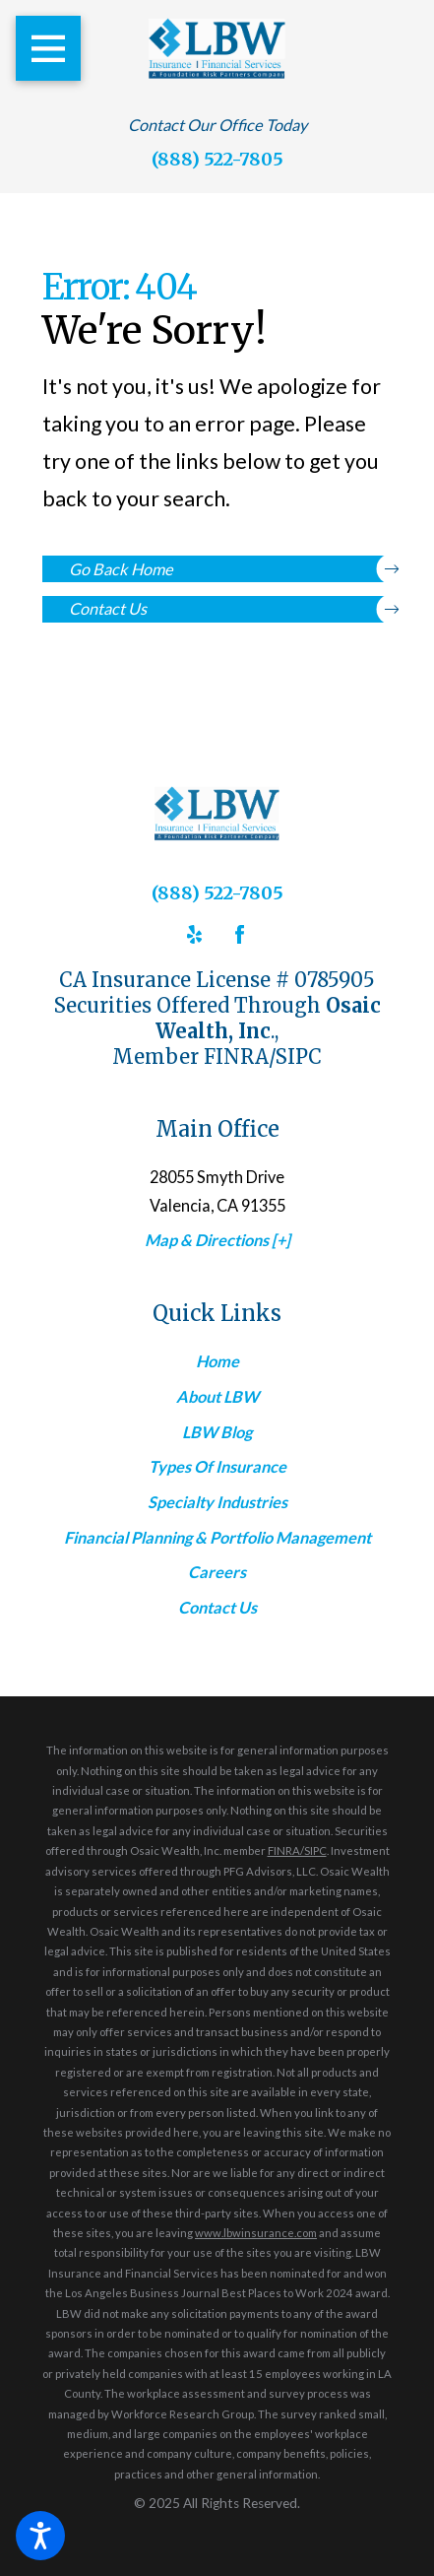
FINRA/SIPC (297, 1850)
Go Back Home (230, 569)
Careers (217, 1571)
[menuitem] (217, 1361)
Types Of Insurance (217, 1466)
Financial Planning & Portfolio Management (217, 1537)
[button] (40, 2535)
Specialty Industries (217, 1501)
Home (217, 1361)
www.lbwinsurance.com (256, 2232)
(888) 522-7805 (217, 159)
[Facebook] (239, 934)
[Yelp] (194, 934)
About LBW (217, 1396)
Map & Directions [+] (217, 1239)
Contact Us (230, 609)
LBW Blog (217, 1431)
